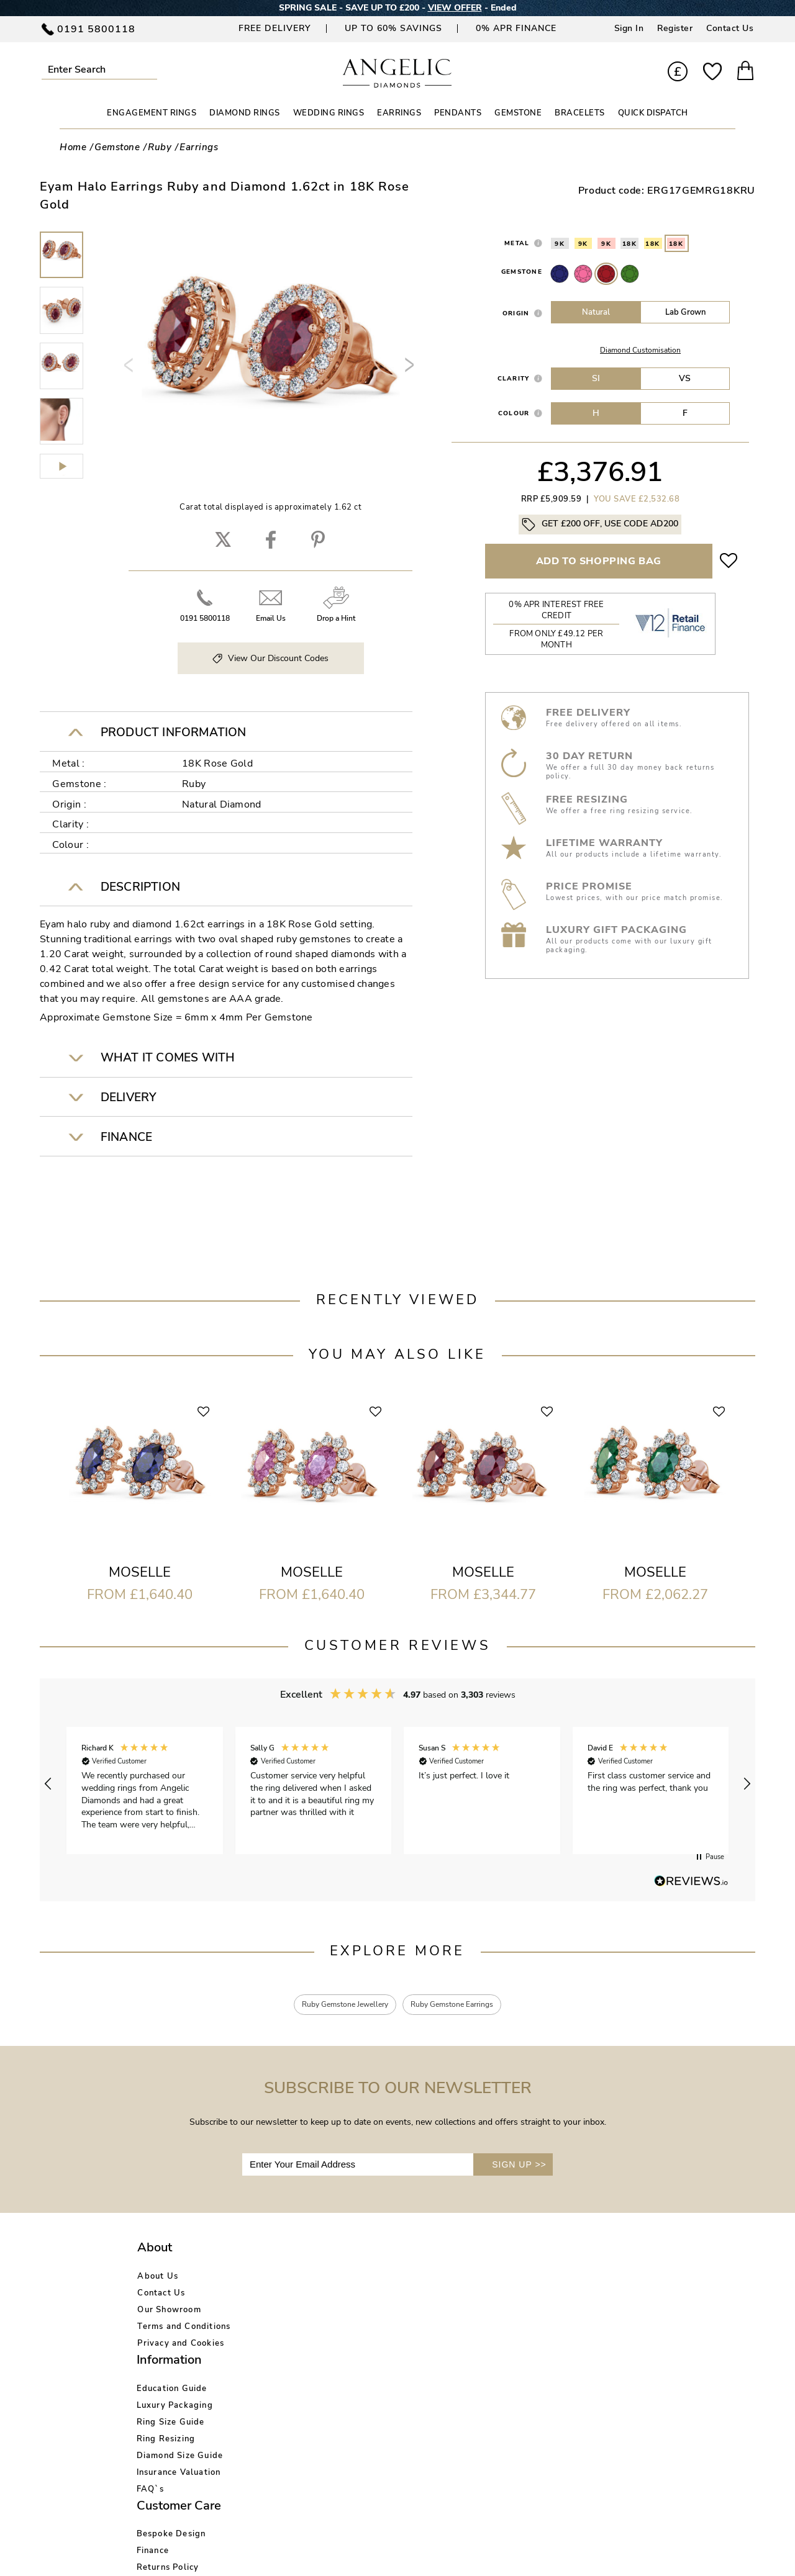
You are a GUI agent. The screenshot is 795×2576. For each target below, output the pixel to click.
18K (629, 244)
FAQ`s (267, 2379)
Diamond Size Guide (296, 2345)
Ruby (606, 274)
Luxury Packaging (291, 2295)
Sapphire (559, 274)
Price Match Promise (409, 2345)
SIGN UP (519, 2167)
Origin (516, 313)
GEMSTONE (518, 113)
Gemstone (521, 272)
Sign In (629, 28)
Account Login (509, 2278)
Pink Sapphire (583, 274)
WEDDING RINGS (329, 113)
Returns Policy (396, 2312)
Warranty (385, 2362)
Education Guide (288, 2278)
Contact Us (729, 28)
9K (560, 244)
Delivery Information (410, 2329)
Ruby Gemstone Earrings (462, 2006)
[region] (397, 1784)
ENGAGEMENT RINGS (151, 113)
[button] (48, 1784)
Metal (516, 243)
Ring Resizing (282, 2329)
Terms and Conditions (183, 2329)
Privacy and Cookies (180, 2345)
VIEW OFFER (455, 8)
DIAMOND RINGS (244, 113)
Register (675, 28)
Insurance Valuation (295, 2362)
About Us (157, 2278)
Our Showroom (169, 2312)
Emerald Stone (630, 274)
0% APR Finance (516, 28)
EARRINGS (399, 113)
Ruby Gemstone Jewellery (336, 2006)
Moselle (140, 1572)
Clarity (513, 378)
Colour (514, 413)
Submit (152, 69)
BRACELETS (580, 113)
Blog (489, 2295)
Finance (381, 2295)
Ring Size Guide (287, 2312)
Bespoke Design (400, 2278)
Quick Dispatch (653, 113)
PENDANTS (457, 113)
